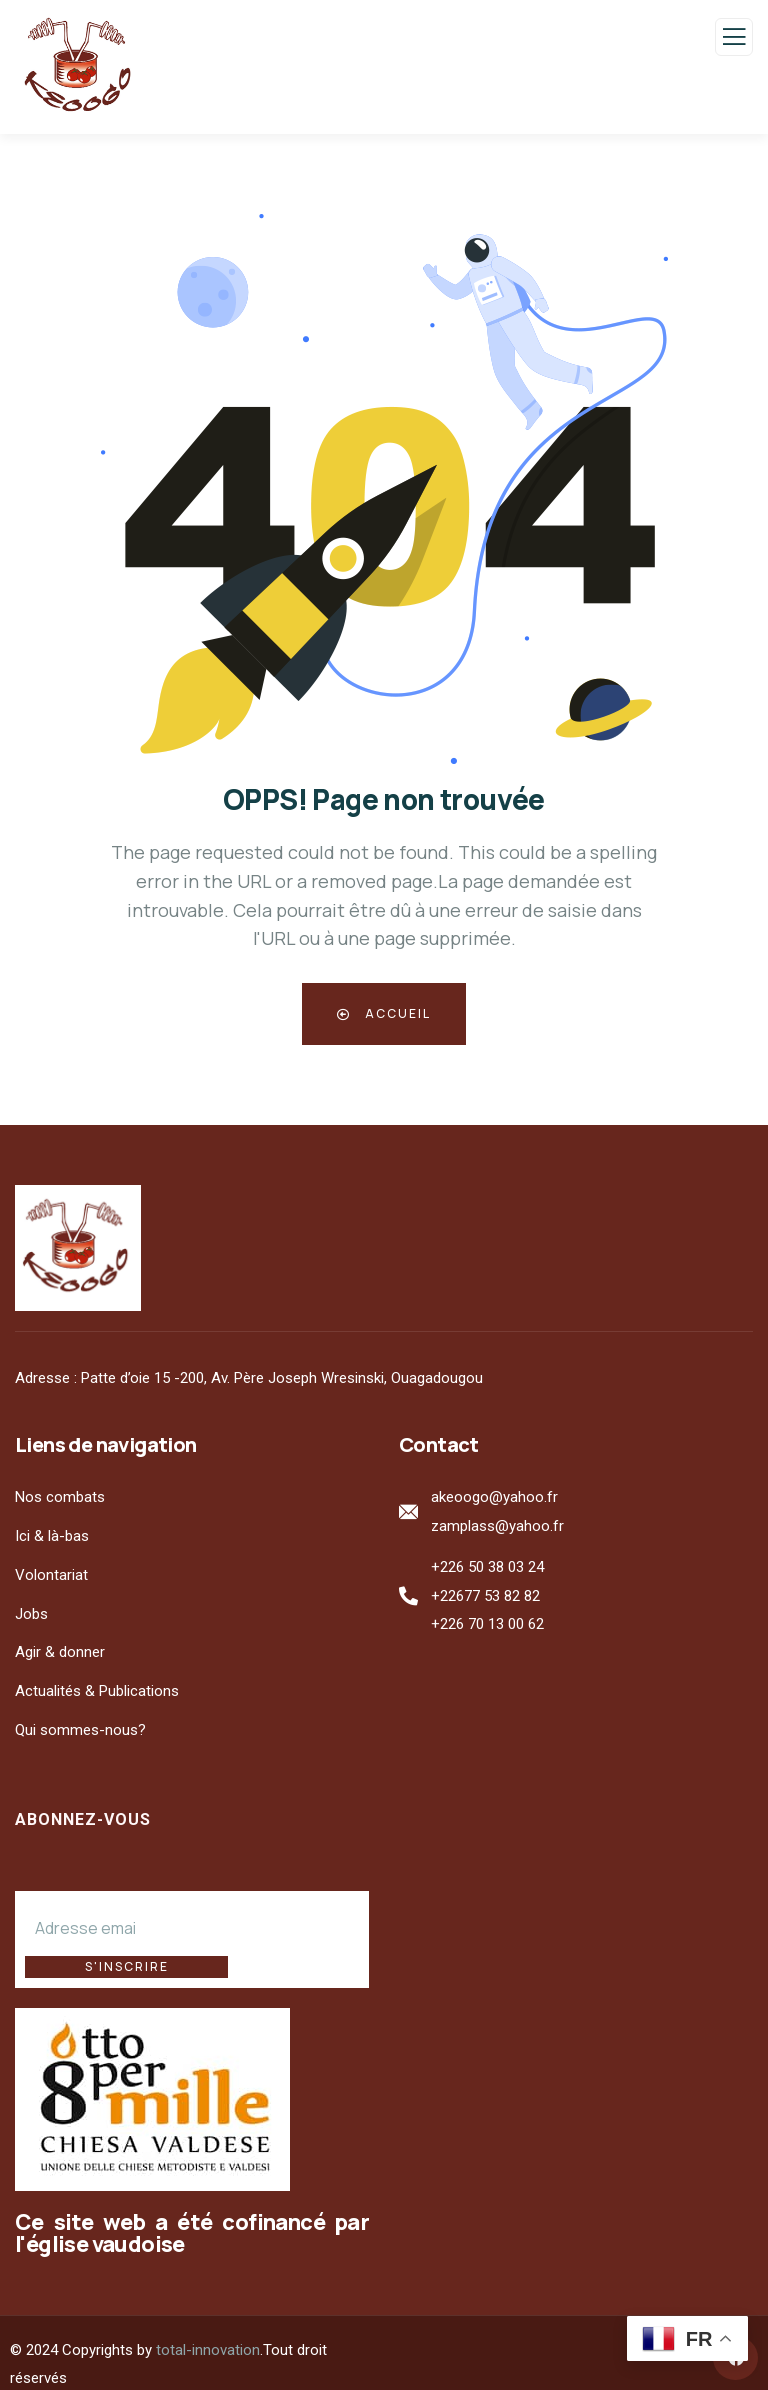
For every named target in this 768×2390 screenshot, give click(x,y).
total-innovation (208, 2327)
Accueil (384, 1013)
